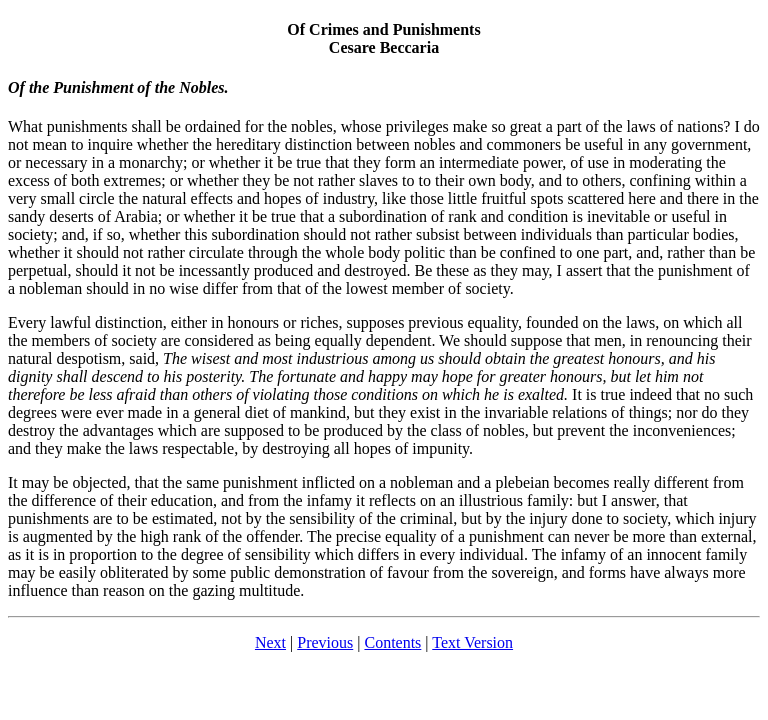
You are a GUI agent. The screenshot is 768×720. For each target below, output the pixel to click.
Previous (325, 642)
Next (270, 642)
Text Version (472, 642)
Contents (392, 642)
